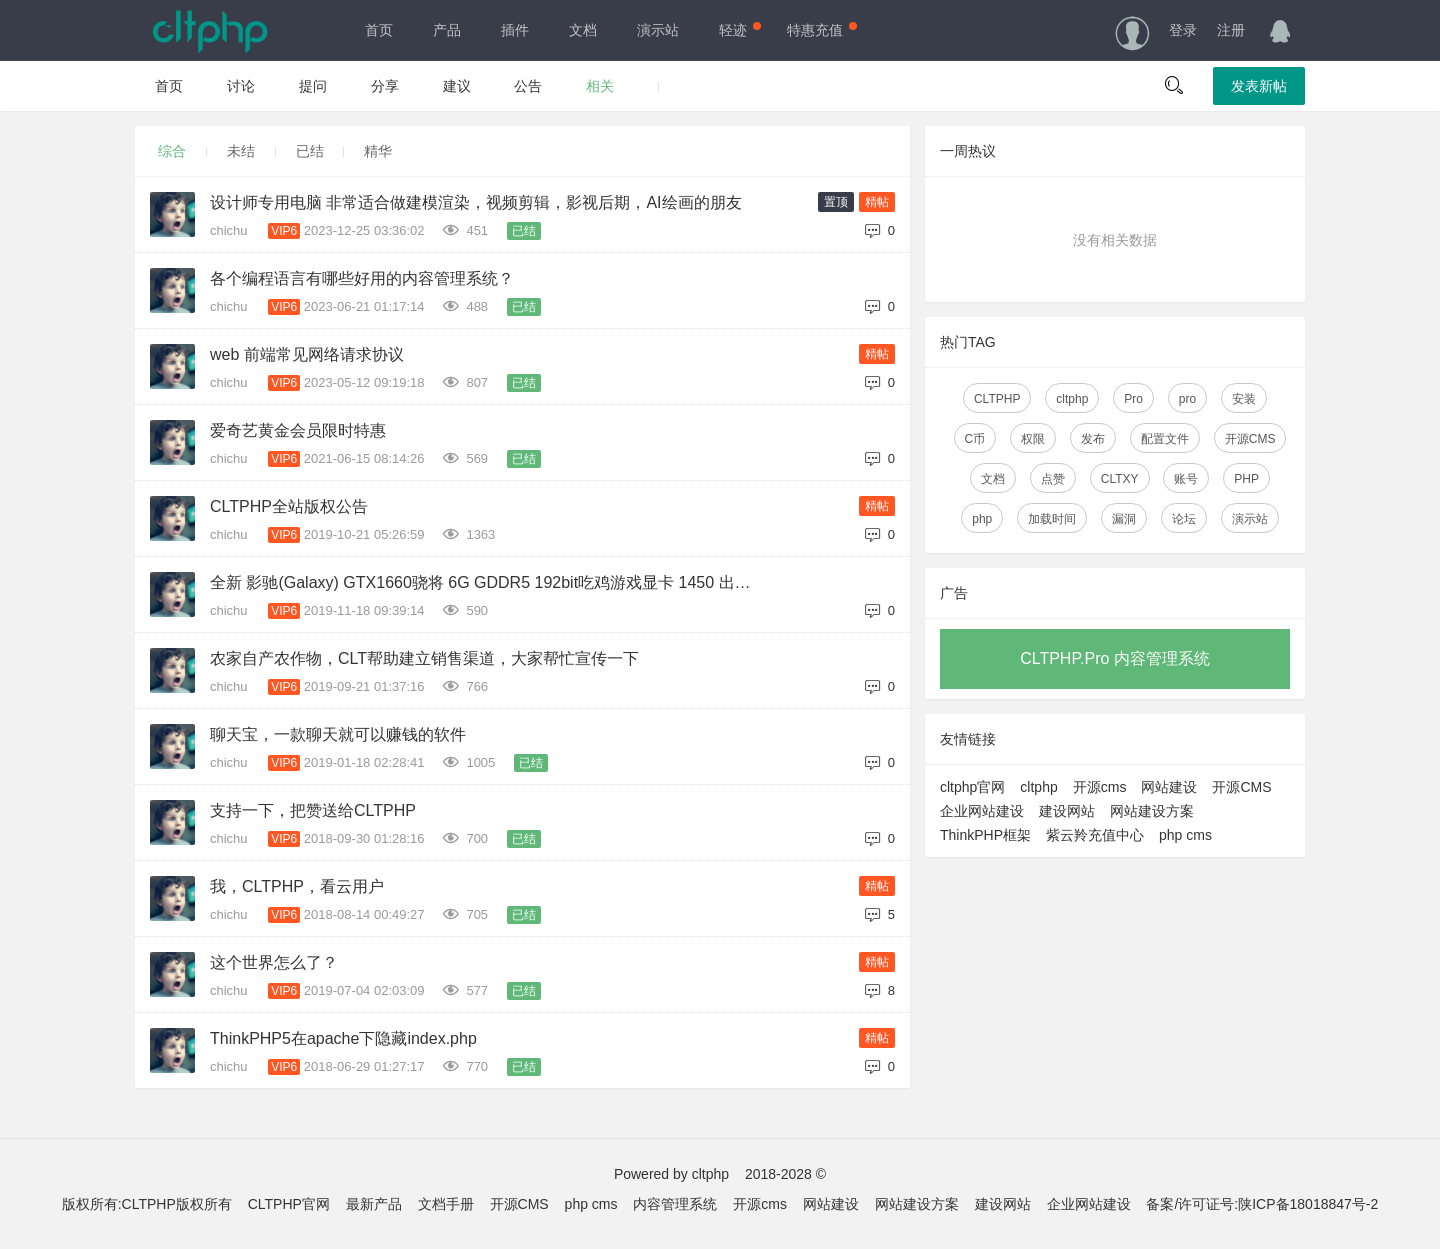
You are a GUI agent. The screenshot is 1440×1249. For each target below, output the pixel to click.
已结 (310, 151)
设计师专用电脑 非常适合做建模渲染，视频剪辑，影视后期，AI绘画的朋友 (476, 202)
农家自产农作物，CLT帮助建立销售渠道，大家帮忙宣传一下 (424, 658)
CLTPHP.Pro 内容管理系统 (1115, 658)
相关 (600, 86)
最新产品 (374, 1204)
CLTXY (1120, 479)
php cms (1185, 835)
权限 (1033, 439)
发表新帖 (1259, 86)
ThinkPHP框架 (985, 835)
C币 (975, 439)
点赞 (1053, 479)
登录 (1183, 30)
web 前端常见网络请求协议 (307, 354)
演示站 (658, 30)
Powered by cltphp (671, 1174)
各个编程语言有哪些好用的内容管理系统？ (362, 278)
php (982, 519)
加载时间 (1052, 519)
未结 (241, 151)
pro (1187, 399)
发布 (1093, 439)
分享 (385, 86)
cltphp (1072, 399)
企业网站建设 (982, 811)
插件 (515, 30)
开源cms (1100, 787)
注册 (1231, 30)
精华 (378, 151)
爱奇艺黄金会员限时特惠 (298, 430)
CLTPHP (997, 399)
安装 (1244, 399)
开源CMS (1250, 439)
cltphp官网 (972, 787)
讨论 (241, 86)
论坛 (1184, 519)
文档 (583, 30)
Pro (1133, 399)
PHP (1246, 479)
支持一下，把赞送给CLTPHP (313, 810)
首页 (379, 30)
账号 (1186, 479)
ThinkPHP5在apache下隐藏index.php (343, 1038)
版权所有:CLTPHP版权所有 (147, 1204)
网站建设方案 (1152, 811)
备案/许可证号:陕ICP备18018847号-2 (1262, 1204)
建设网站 (1067, 811)
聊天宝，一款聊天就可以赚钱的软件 (338, 734)
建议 (457, 86)
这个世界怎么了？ (274, 962)
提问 (313, 86)
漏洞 (1124, 519)
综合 (172, 151)
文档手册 (446, 1204)
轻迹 (738, 30)
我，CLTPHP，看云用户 (297, 886)
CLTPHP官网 (289, 1204)
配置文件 (1165, 439)
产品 (447, 30)
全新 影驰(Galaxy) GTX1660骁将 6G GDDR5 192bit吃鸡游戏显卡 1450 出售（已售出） (489, 582)
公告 (528, 86)
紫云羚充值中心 (1095, 835)
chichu (230, 230)
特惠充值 (820, 30)
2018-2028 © (785, 1174)
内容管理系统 (675, 1204)
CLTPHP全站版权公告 (289, 506)
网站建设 (1169, 787)
